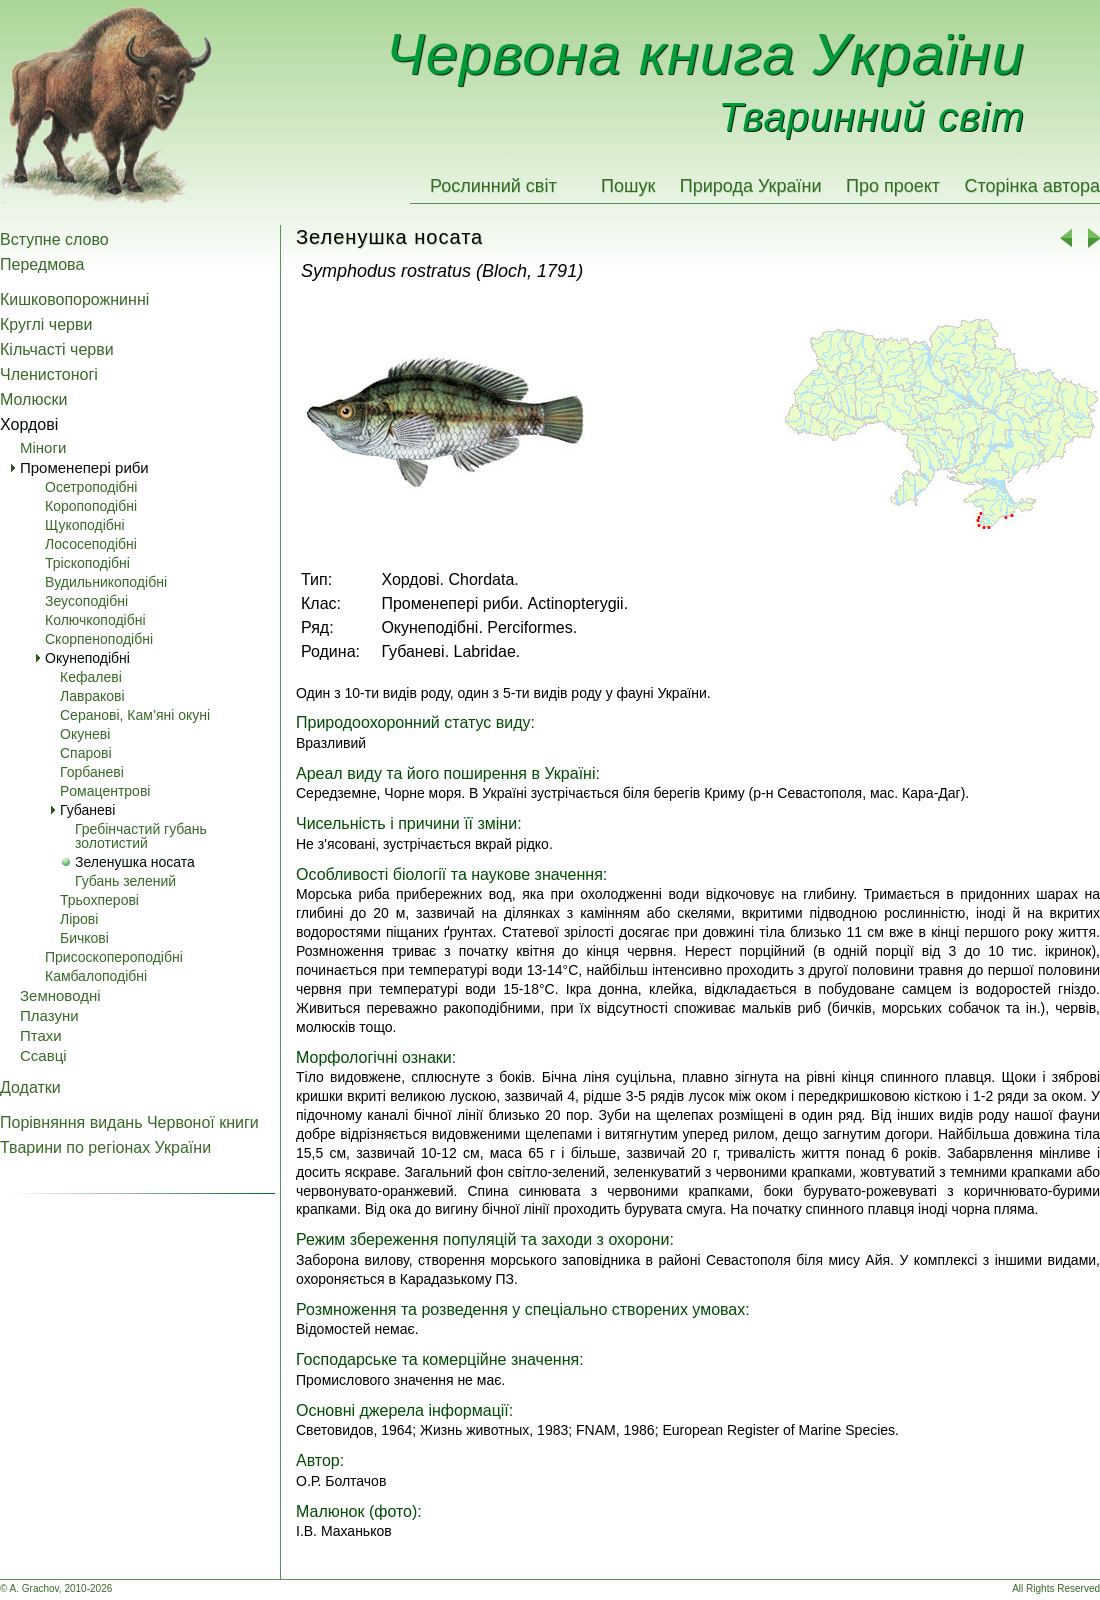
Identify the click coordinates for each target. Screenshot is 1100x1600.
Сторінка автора (1032, 186)
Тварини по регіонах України (105, 1147)
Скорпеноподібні (99, 639)
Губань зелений (125, 881)
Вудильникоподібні (106, 582)
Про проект (893, 186)
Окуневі (85, 734)
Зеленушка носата (135, 862)
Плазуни (49, 1015)
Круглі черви (46, 324)
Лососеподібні (91, 544)
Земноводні (60, 995)
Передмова (42, 264)
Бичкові (84, 938)
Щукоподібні (85, 525)
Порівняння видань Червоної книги (129, 1122)
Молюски (33, 399)
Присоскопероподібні (114, 957)
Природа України (751, 186)
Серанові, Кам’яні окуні (135, 715)
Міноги (43, 447)
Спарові (86, 753)
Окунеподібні (87, 658)
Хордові (29, 424)
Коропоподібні (91, 506)
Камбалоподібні (96, 976)
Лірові (79, 919)
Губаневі (87, 810)
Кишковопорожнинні (74, 299)
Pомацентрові (105, 791)
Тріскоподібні (87, 563)
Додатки (30, 1087)
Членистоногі (49, 374)
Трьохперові (99, 900)
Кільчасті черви (57, 349)
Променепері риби (84, 467)
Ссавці (43, 1055)
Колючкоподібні (95, 620)
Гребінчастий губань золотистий (141, 836)
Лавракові (92, 696)
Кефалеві (91, 677)
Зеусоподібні (86, 601)
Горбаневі (92, 772)
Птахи (41, 1035)
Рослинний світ (493, 186)
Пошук (628, 186)
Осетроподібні (91, 487)
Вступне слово (54, 239)
